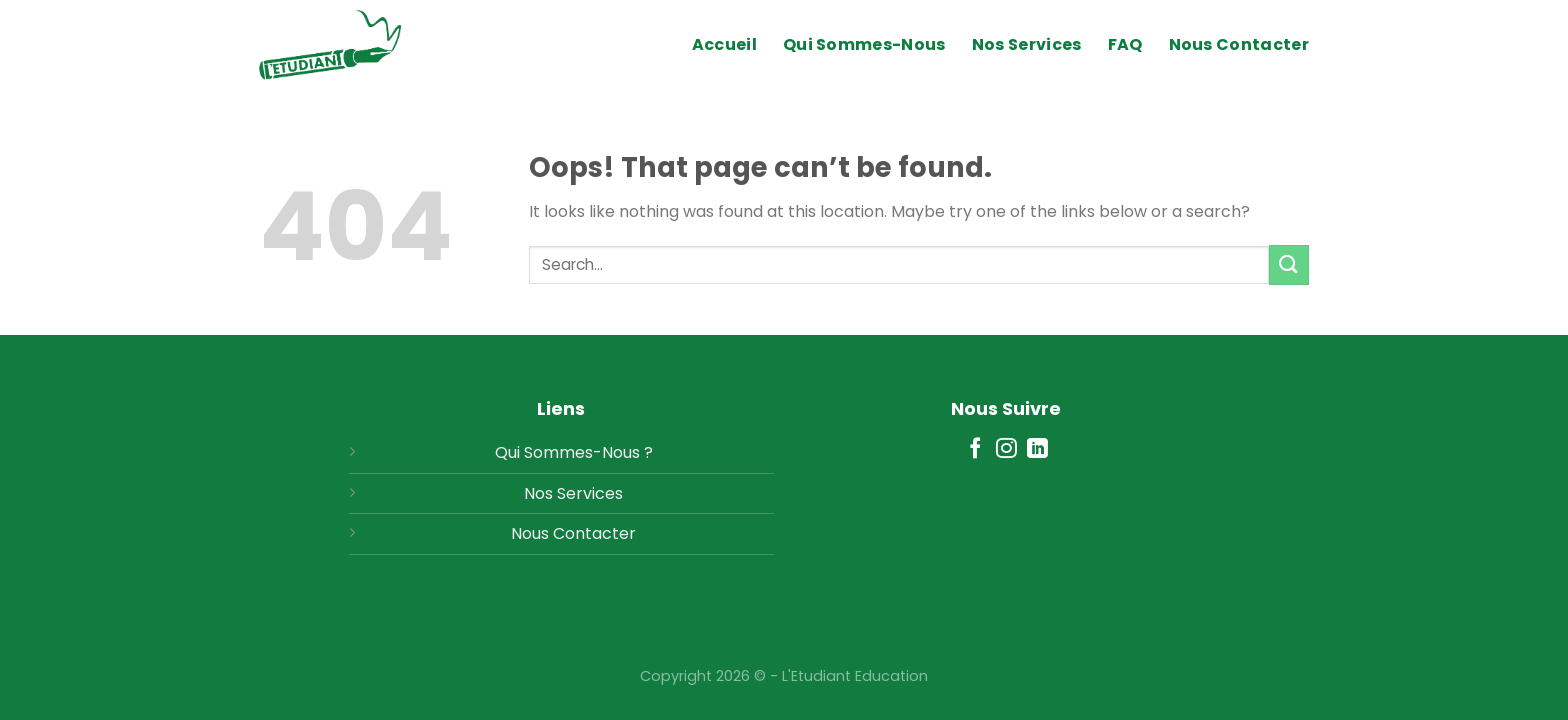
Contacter (594, 533)
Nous (530, 533)
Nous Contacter (1239, 44)
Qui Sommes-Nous (864, 44)
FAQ (1125, 44)
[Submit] (1289, 264)
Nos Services (1027, 44)
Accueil (724, 44)
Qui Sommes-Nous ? (574, 452)
